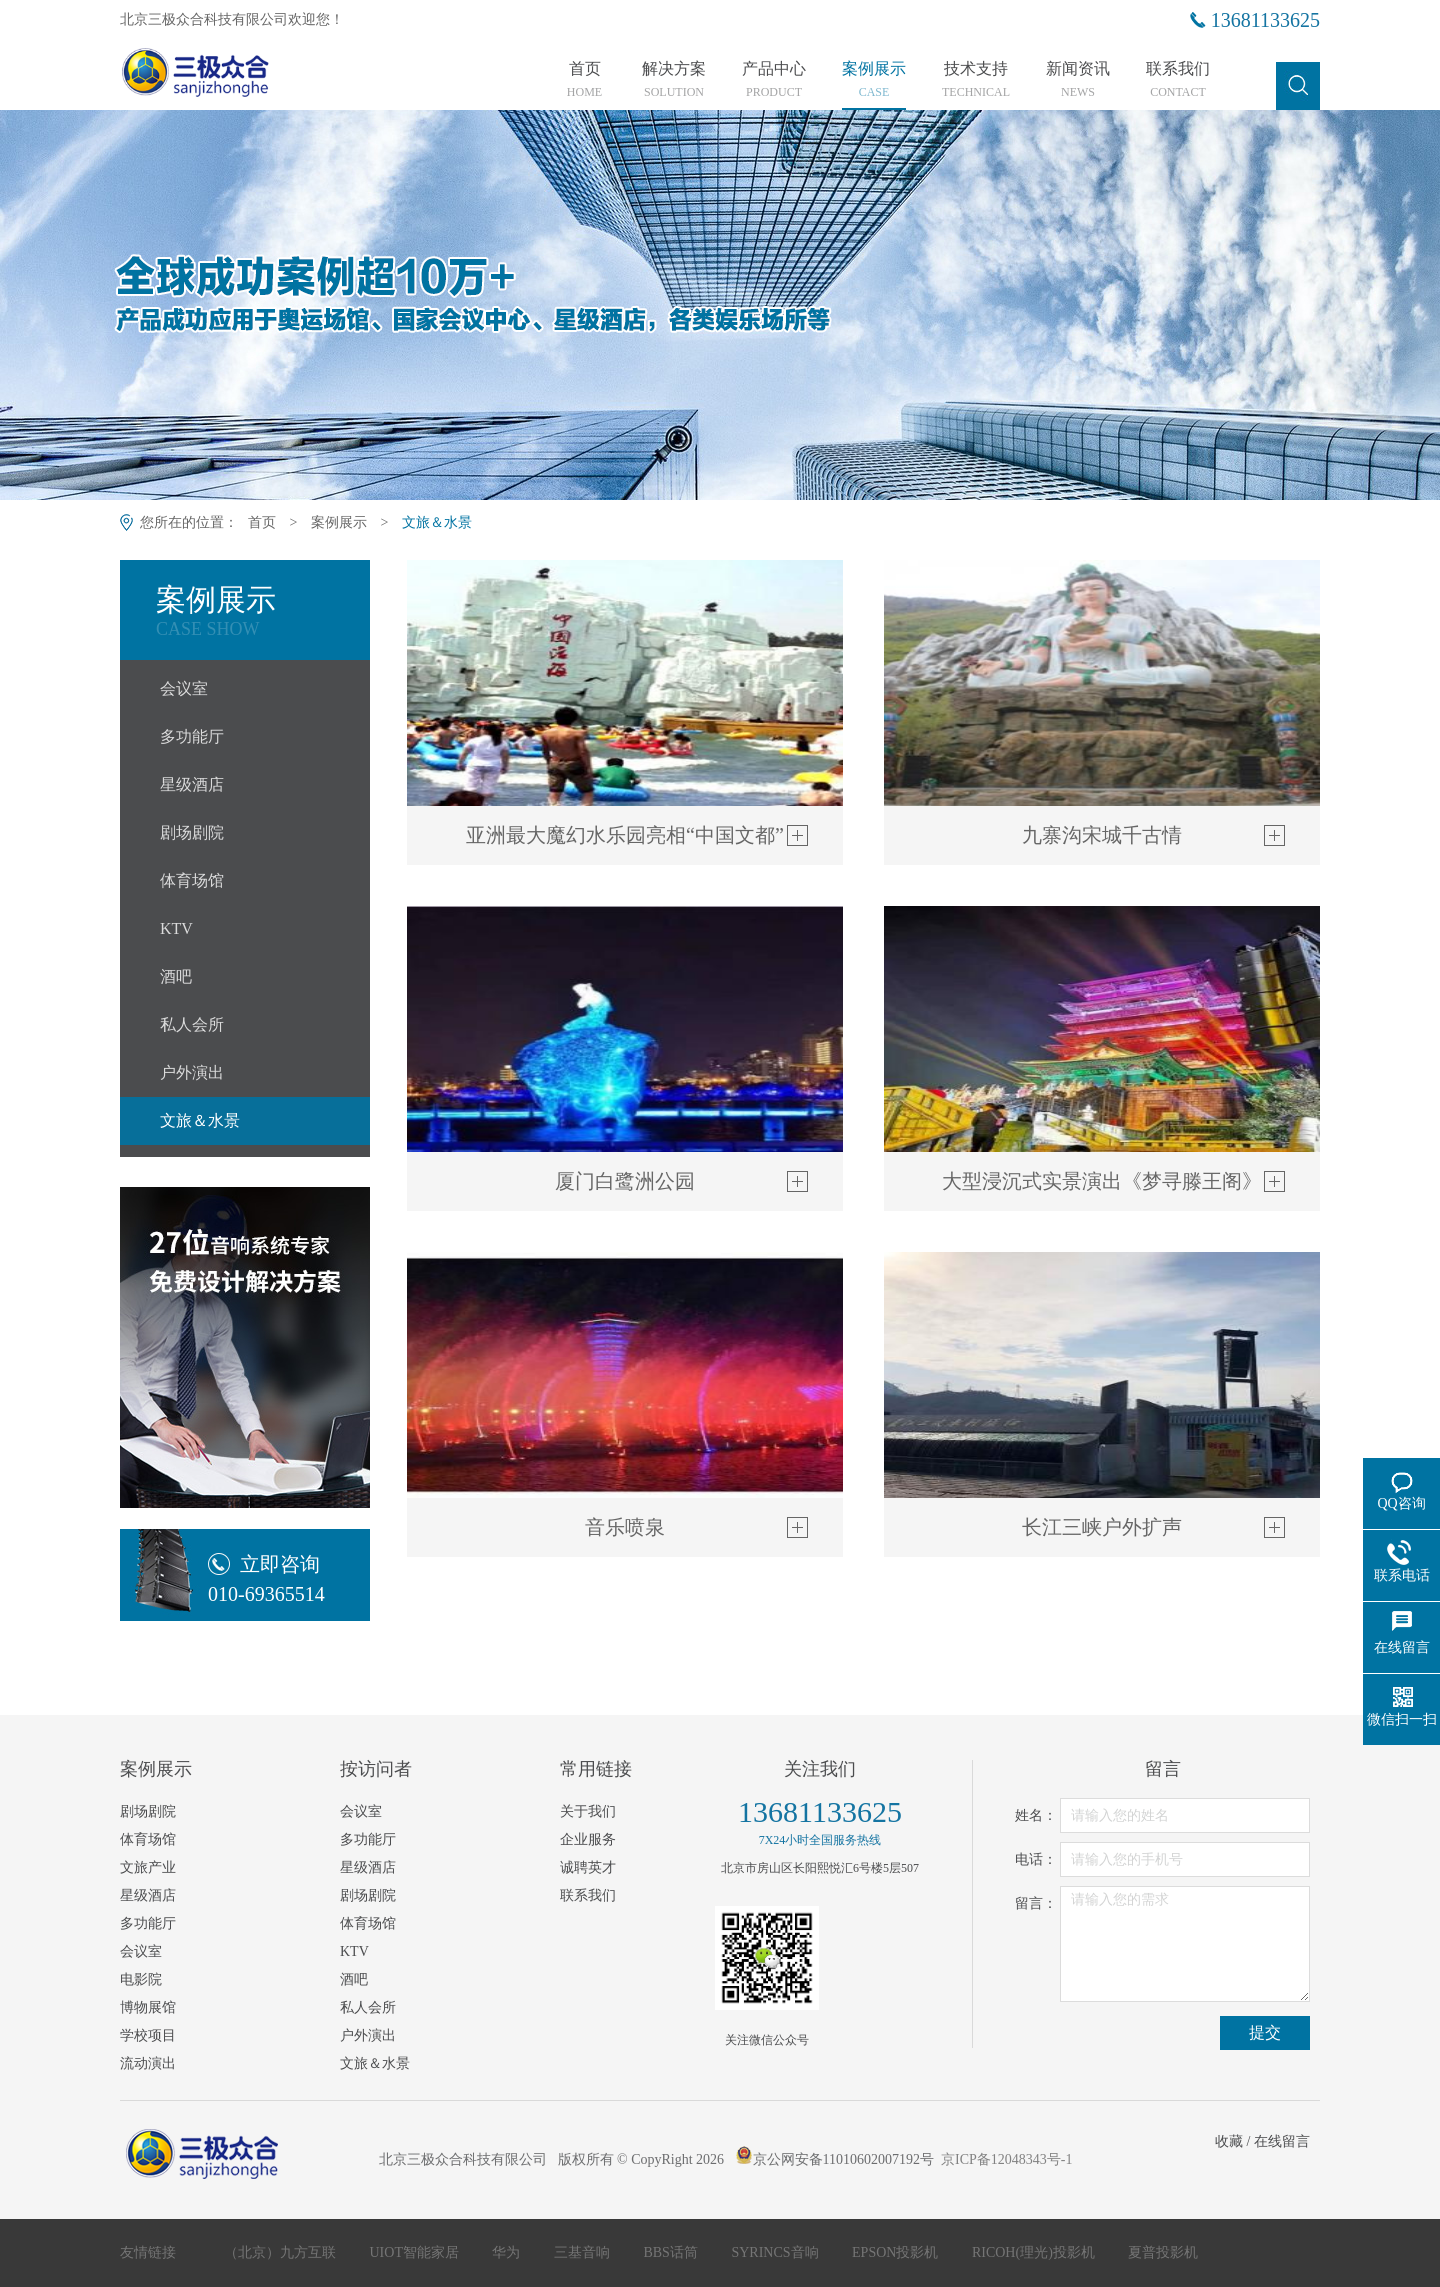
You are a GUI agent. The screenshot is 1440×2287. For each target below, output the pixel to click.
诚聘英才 (588, 1867)
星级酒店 (192, 784)
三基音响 (584, 2252)
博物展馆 (148, 2007)
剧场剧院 (192, 832)
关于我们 (588, 1811)
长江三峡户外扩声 (1102, 1527)
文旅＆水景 (437, 522)
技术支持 (976, 80)
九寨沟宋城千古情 (1102, 835)
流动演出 (148, 2063)
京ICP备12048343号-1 (1006, 2159)
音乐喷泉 (625, 1527)
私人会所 (192, 1024)
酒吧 (176, 976)
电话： (1036, 1859)
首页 (584, 80)
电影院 (141, 1979)
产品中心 (774, 80)
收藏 (1229, 2141)
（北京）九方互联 (282, 2252)
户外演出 (192, 1072)
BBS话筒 (672, 2252)
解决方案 (674, 80)
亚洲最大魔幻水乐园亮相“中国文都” (625, 835)
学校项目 (148, 2035)
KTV (176, 928)
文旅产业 (148, 1867)
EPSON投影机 (897, 2252)
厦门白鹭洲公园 (625, 1181)
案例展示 (874, 80)
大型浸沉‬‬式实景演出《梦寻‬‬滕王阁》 (1102, 1181)
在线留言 (1282, 2141)
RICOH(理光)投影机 (1035, 2252)
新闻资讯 (1078, 80)
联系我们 (1178, 80)
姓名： (1036, 1815)
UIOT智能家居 (416, 2252)
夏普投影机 (1163, 2252)
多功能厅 (192, 736)
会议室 (184, 688)
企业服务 (588, 1839)
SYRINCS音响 (776, 2252)
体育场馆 (192, 880)
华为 (508, 2252)
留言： (1036, 1903)
